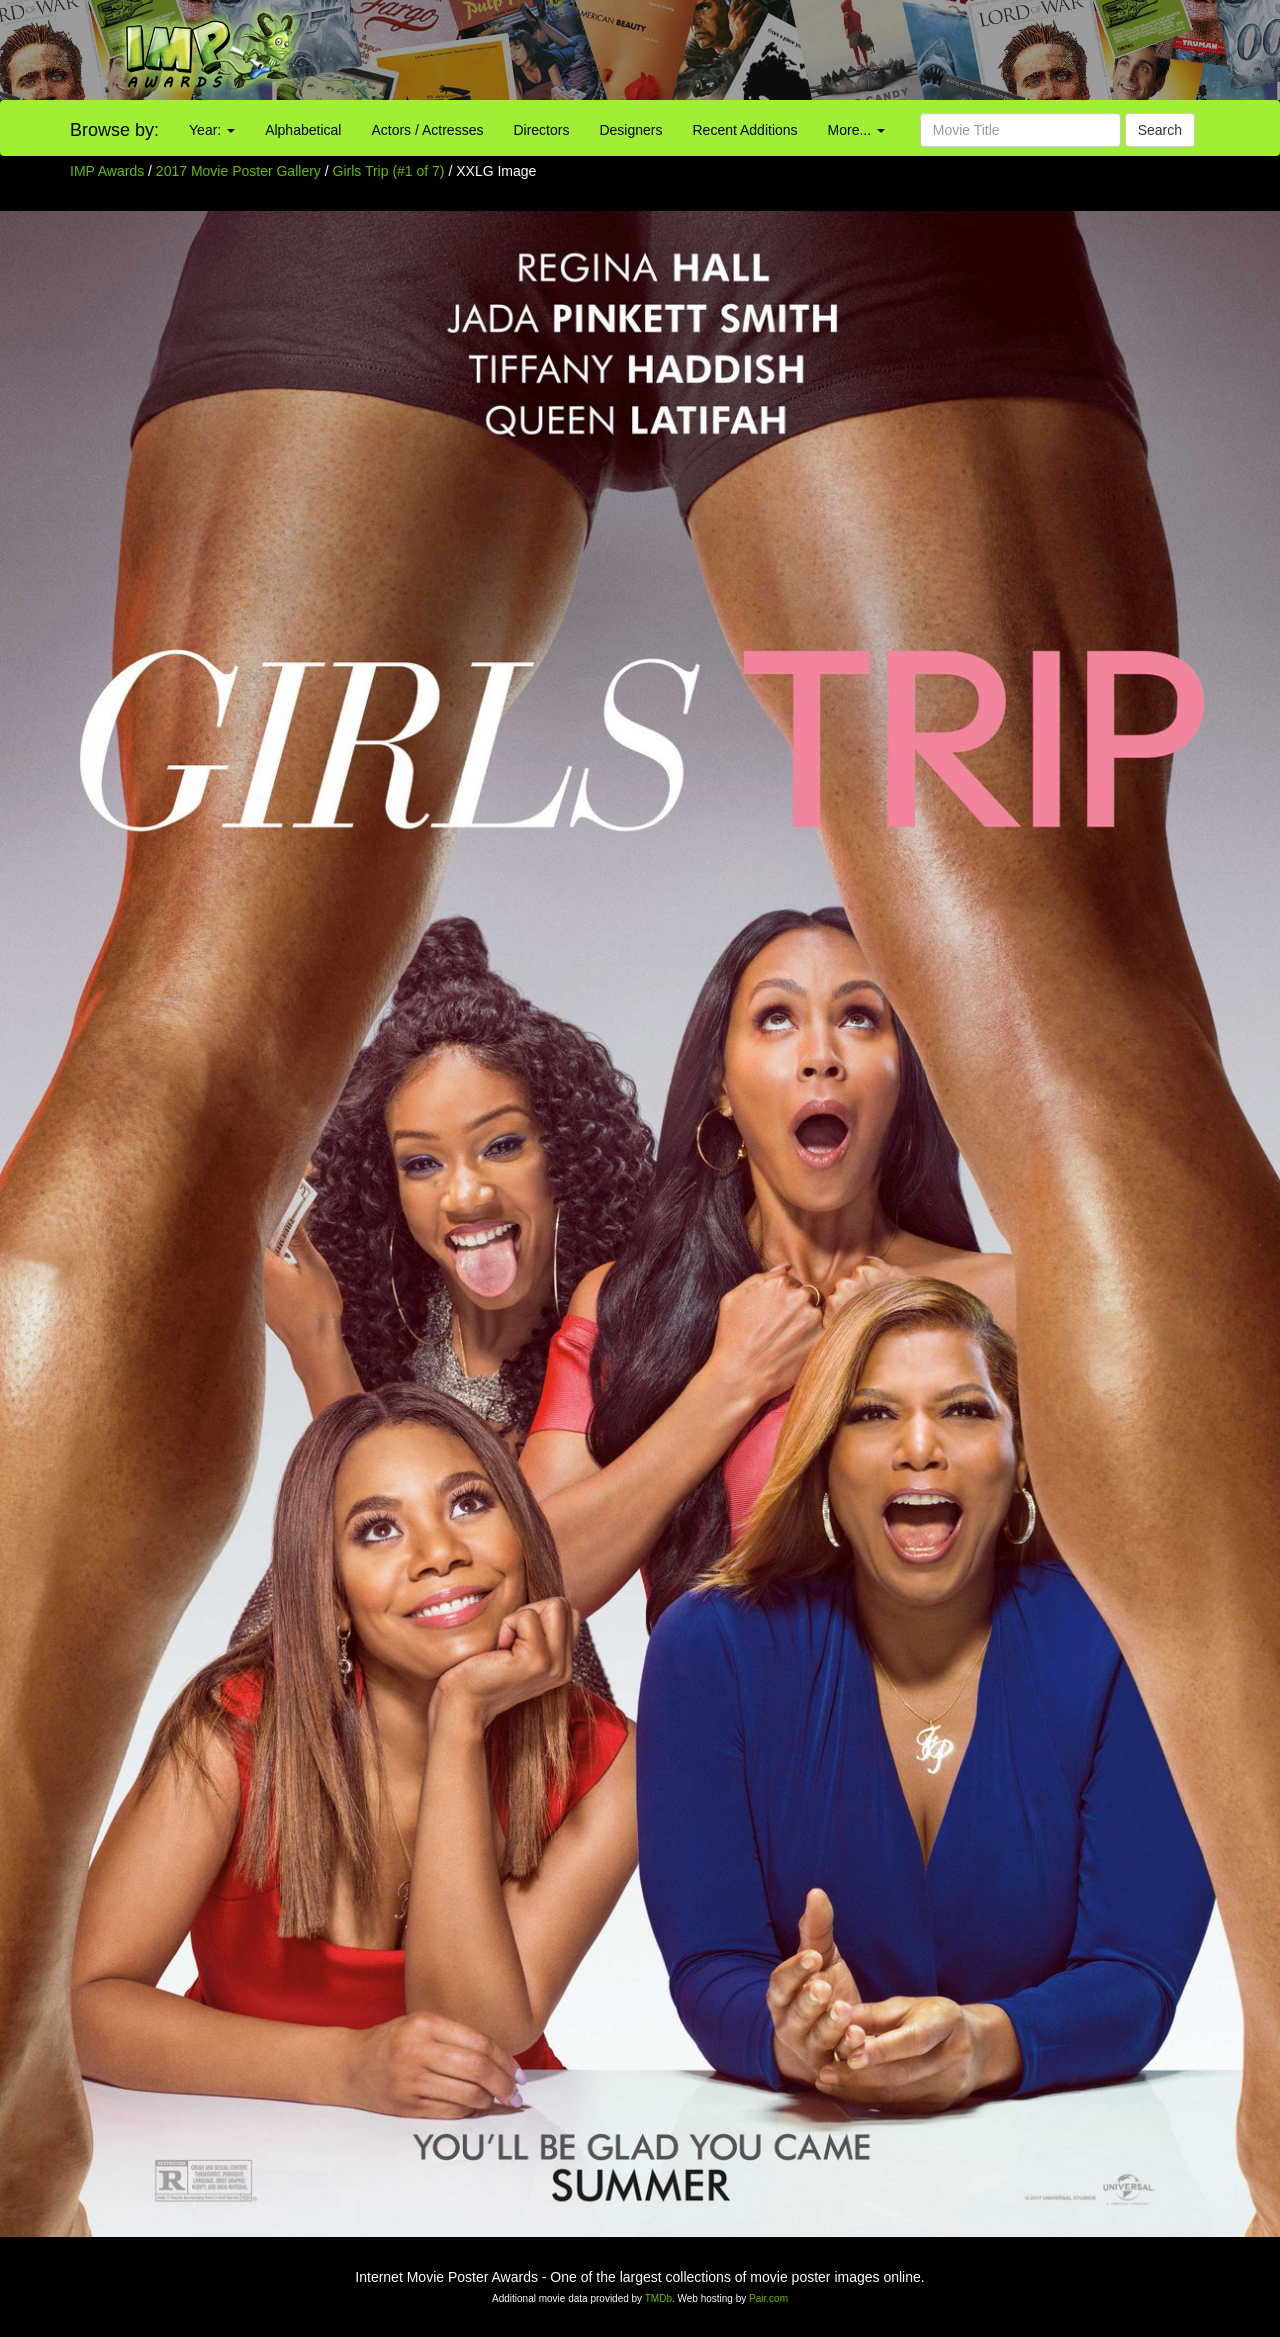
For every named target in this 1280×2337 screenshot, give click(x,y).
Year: (212, 130)
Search (1160, 130)
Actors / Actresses (427, 130)
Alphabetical (303, 130)
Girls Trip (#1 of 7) (389, 171)
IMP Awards (107, 171)
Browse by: (114, 130)
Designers (630, 130)
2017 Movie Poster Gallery (238, 171)
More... (856, 130)
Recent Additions (745, 130)
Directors (541, 130)
